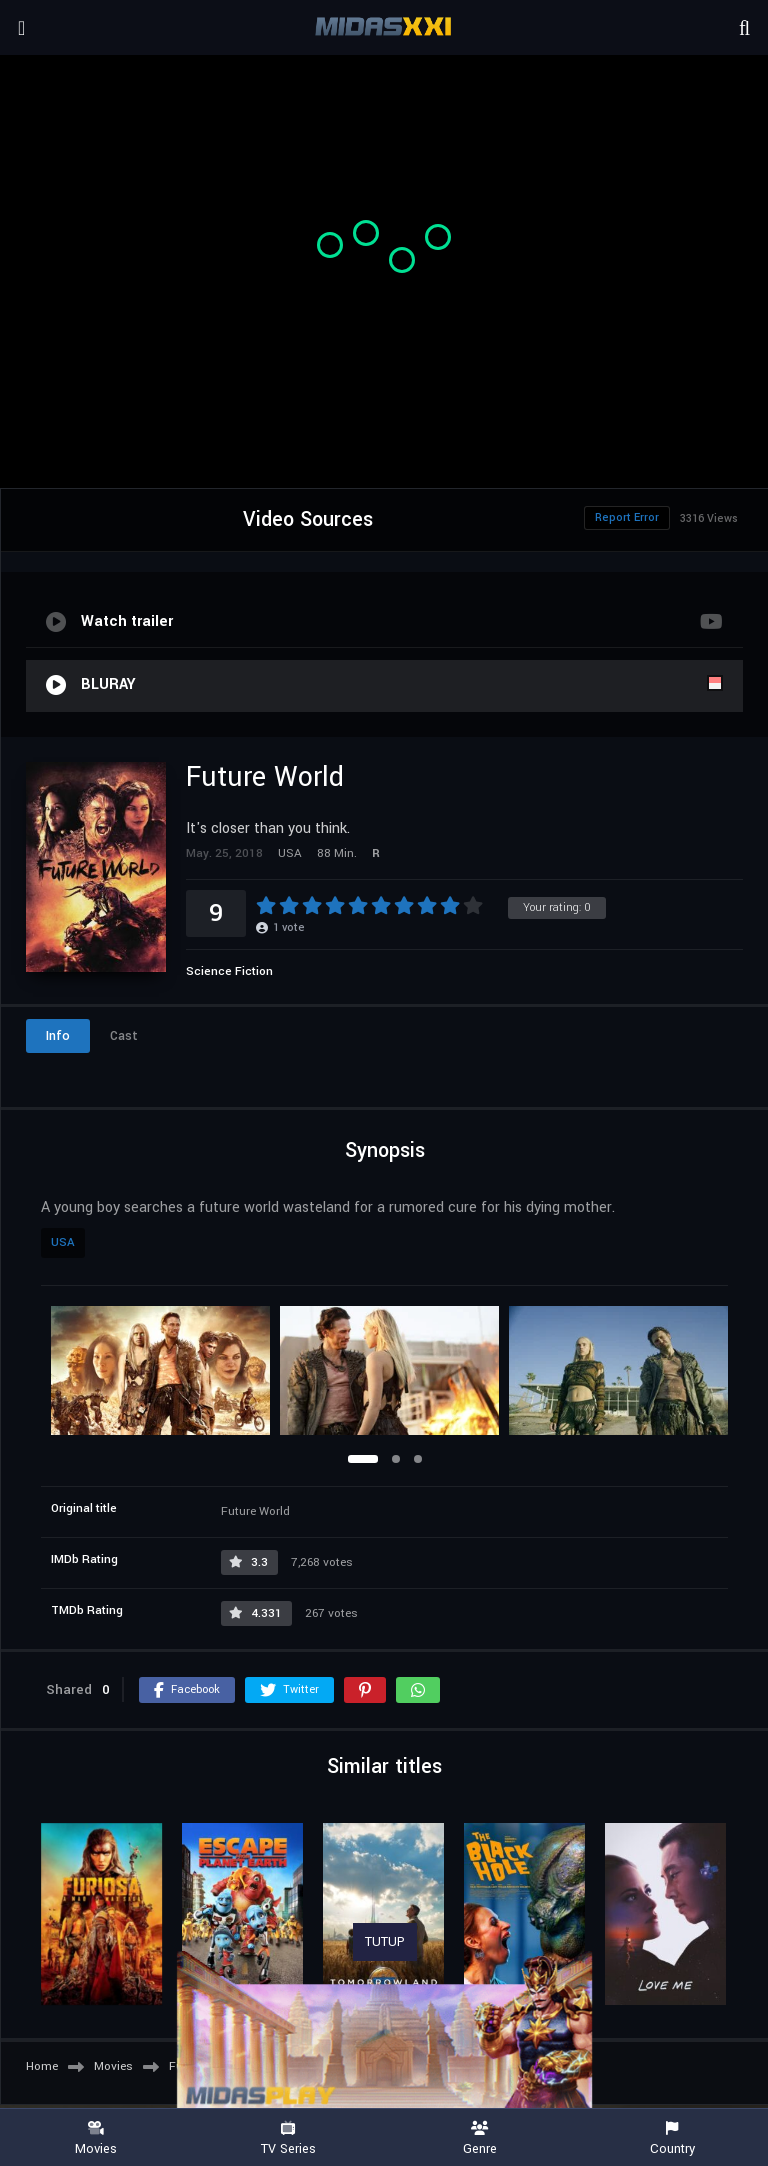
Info (58, 1036)
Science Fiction (229, 971)
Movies (96, 2138)
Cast (124, 1036)
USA (63, 1242)
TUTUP (385, 1942)
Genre (480, 2138)
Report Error (627, 517)
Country (672, 2138)
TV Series (288, 2138)
